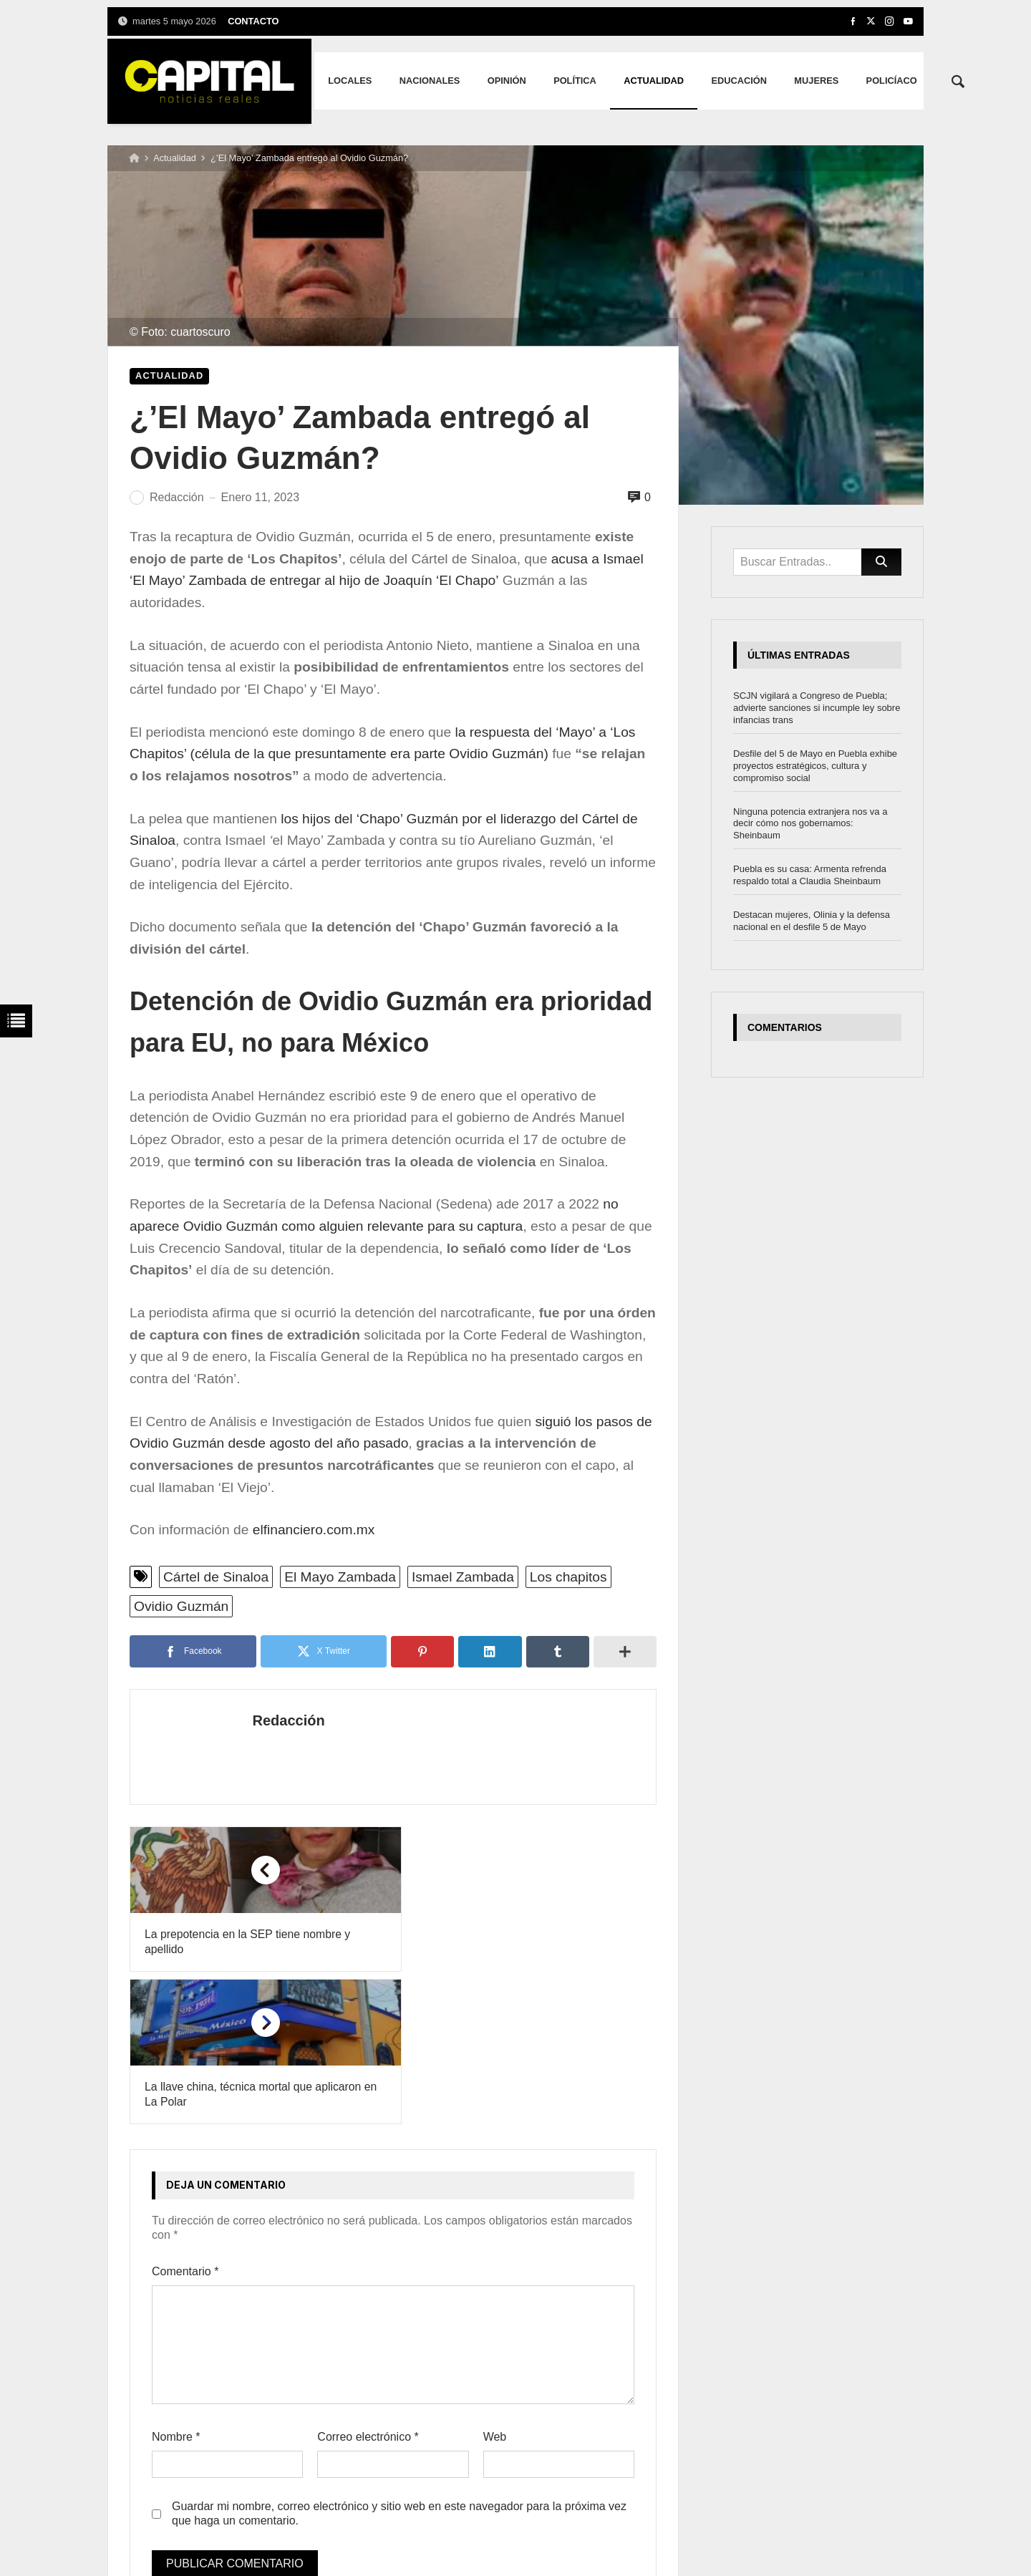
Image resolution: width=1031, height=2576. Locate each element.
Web (495, 2284)
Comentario (185, 2119)
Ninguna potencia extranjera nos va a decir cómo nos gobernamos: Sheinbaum (810, 823)
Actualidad (174, 157)
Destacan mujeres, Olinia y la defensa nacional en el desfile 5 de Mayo (811, 920)
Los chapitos (568, 1576)
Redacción (274, 1720)
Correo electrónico (367, 2284)
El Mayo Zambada (340, 1576)
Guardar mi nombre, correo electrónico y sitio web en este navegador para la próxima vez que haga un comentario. (399, 2361)
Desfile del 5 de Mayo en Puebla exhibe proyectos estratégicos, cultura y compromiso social (815, 765)
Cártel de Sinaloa (215, 1576)
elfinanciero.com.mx (314, 1529)
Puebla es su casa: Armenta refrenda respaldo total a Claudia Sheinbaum (809, 874)
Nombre (176, 2284)
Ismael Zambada (463, 1576)
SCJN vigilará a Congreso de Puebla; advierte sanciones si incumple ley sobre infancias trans (816, 707)
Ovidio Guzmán (181, 1606)
